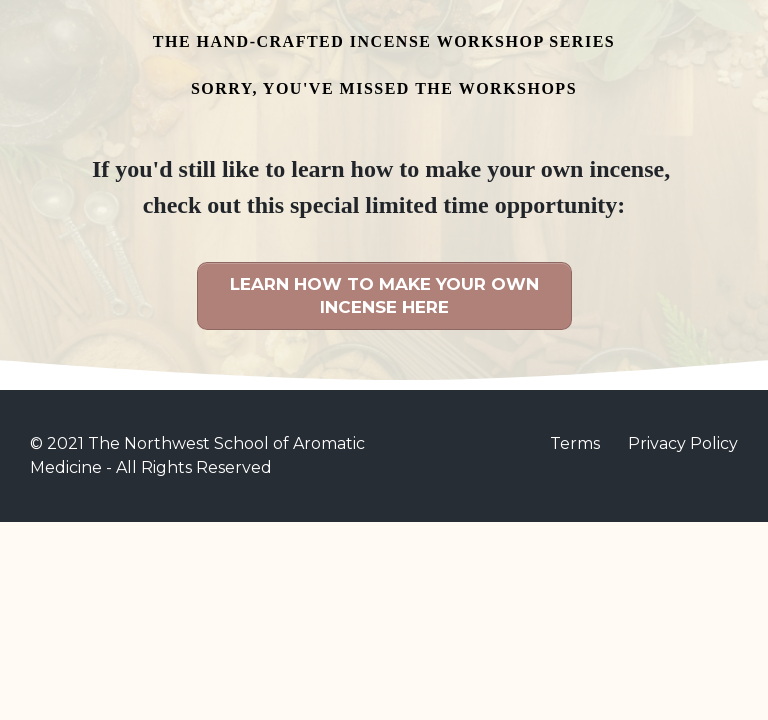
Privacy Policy (683, 443)
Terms (575, 443)
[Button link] (384, 296)
